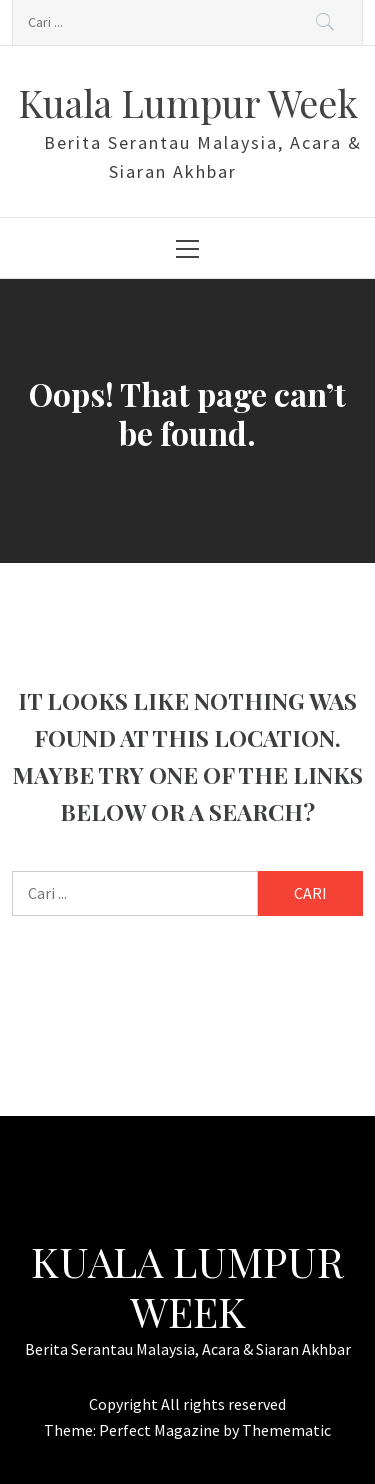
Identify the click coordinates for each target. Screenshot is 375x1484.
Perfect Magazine (161, 1430)
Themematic (286, 1430)
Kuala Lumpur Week (188, 102)
